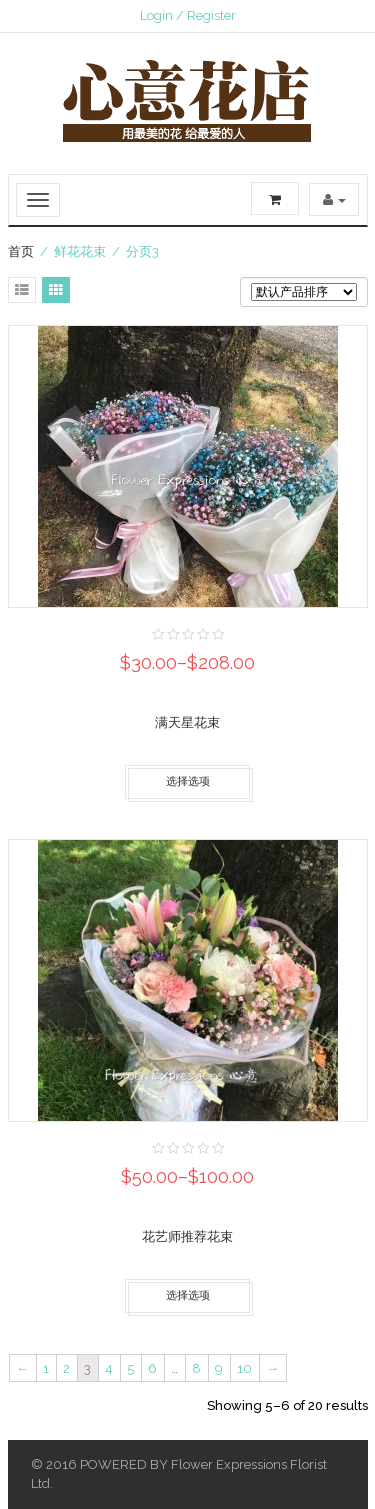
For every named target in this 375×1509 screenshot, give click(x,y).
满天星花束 (187, 722)
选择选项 (188, 781)
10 (244, 1368)
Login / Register (188, 15)
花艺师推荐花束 (187, 1236)
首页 (21, 251)
